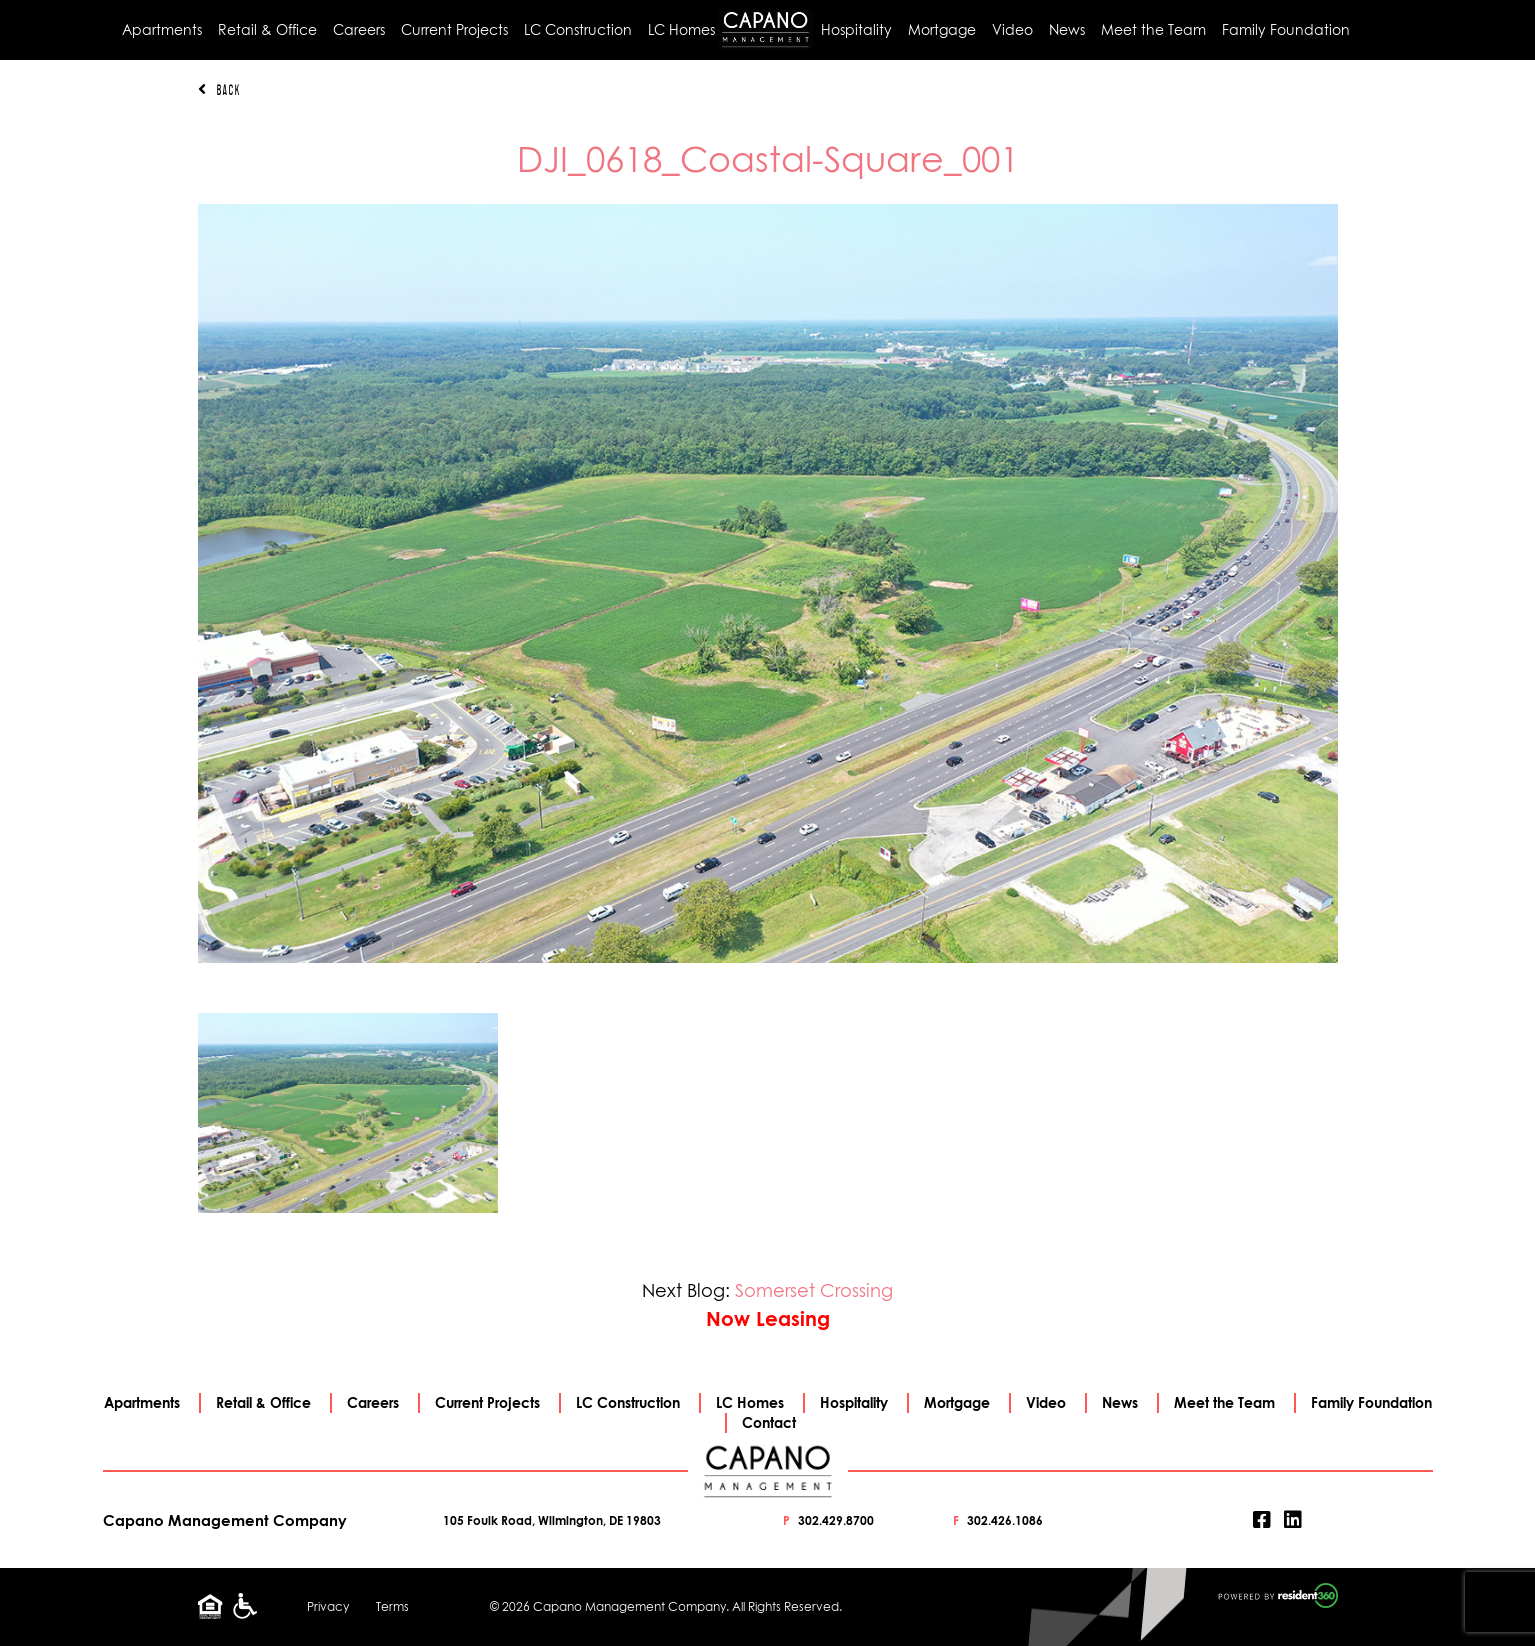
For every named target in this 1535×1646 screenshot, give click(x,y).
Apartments (162, 29)
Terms (392, 1606)
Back (219, 90)
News (1067, 29)
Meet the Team (1153, 29)
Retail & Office (267, 29)
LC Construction (578, 29)
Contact (769, 1422)
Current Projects (454, 29)
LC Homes (681, 29)
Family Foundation (1286, 29)
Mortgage (942, 29)
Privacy (328, 1606)
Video (1012, 29)
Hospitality (856, 29)
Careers (359, 29)
